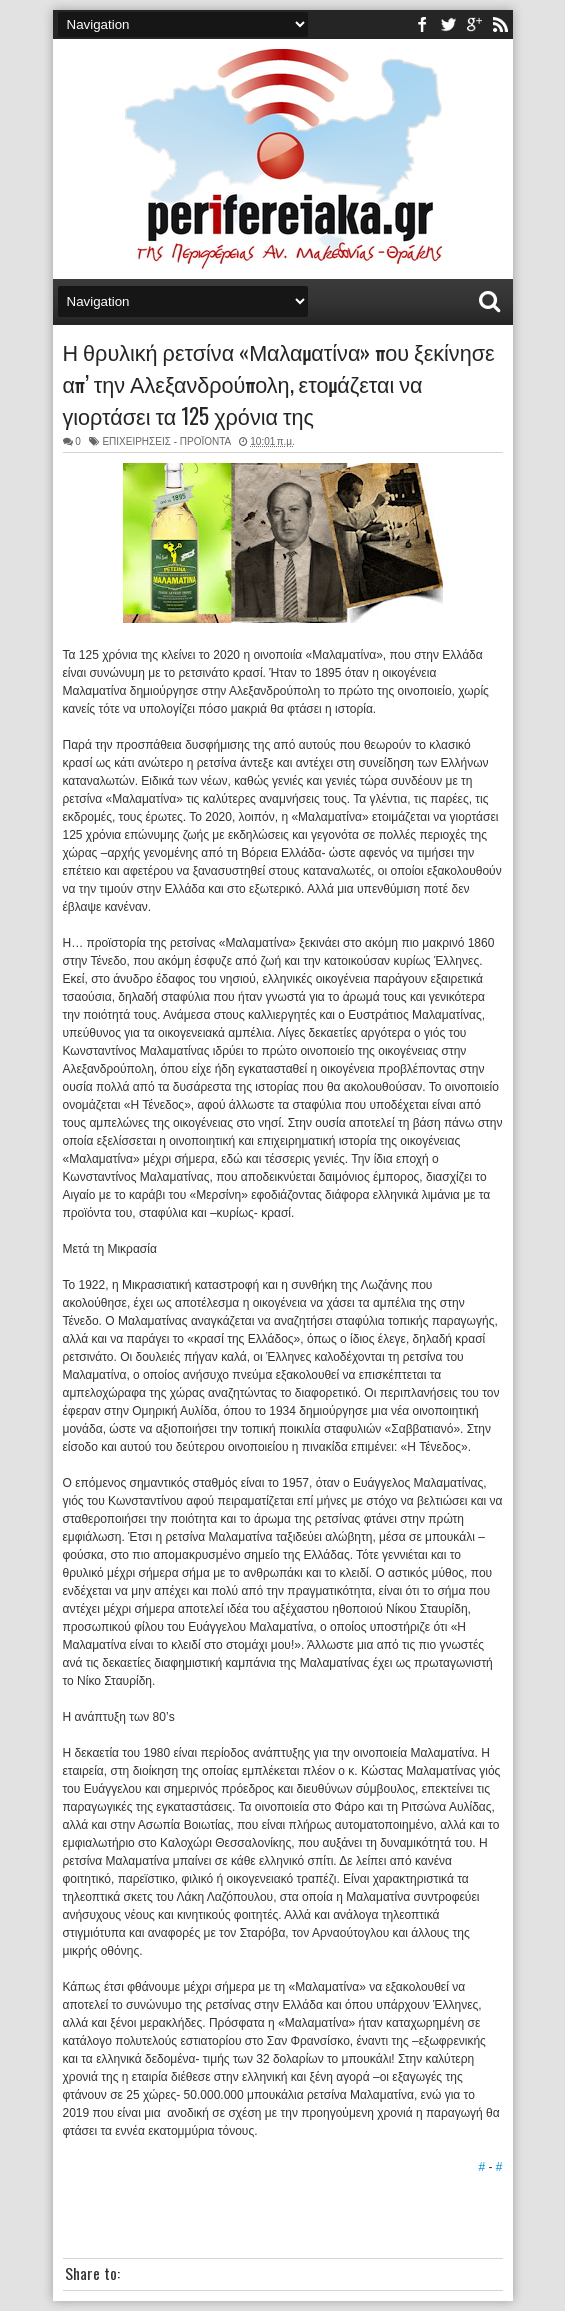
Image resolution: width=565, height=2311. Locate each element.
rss (500, 24)
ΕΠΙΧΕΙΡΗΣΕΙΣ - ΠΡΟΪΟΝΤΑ (166, 441)
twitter (448, 24)
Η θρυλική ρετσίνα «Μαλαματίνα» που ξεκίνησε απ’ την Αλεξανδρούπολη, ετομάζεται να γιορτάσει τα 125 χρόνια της (279, 383)
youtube (474, 24)
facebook (422, 24)
